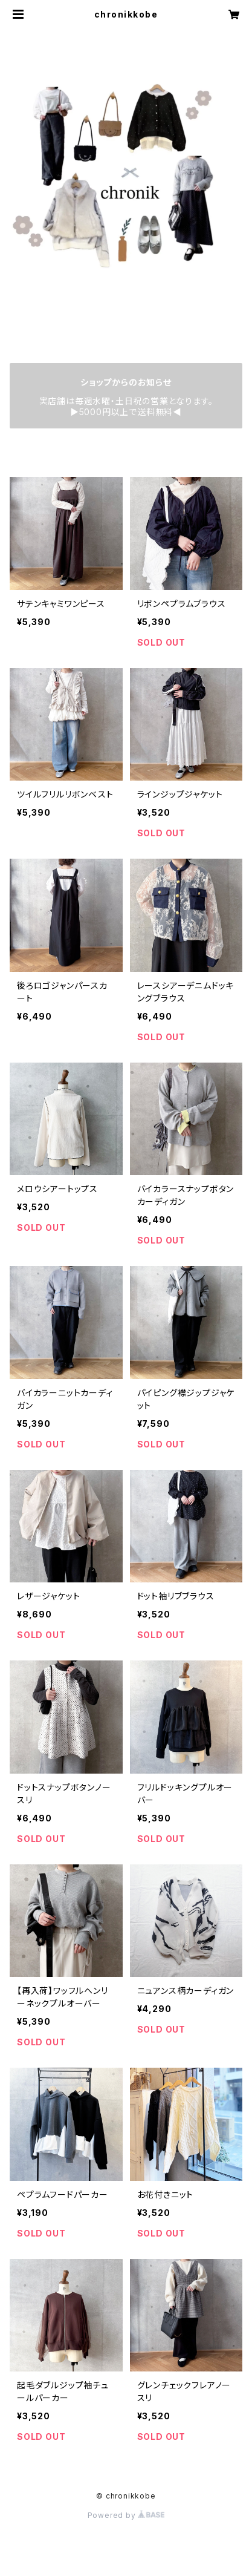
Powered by (126, 2515)
